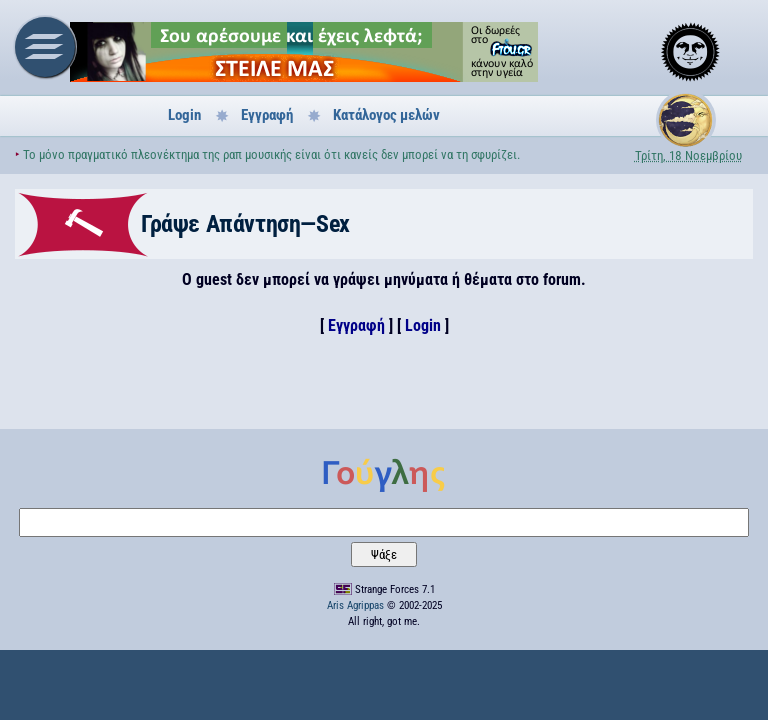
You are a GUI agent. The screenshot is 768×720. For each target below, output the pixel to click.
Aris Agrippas (355, 605)
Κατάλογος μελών (386, 115)
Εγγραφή (267, 115)
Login (184, 115)
